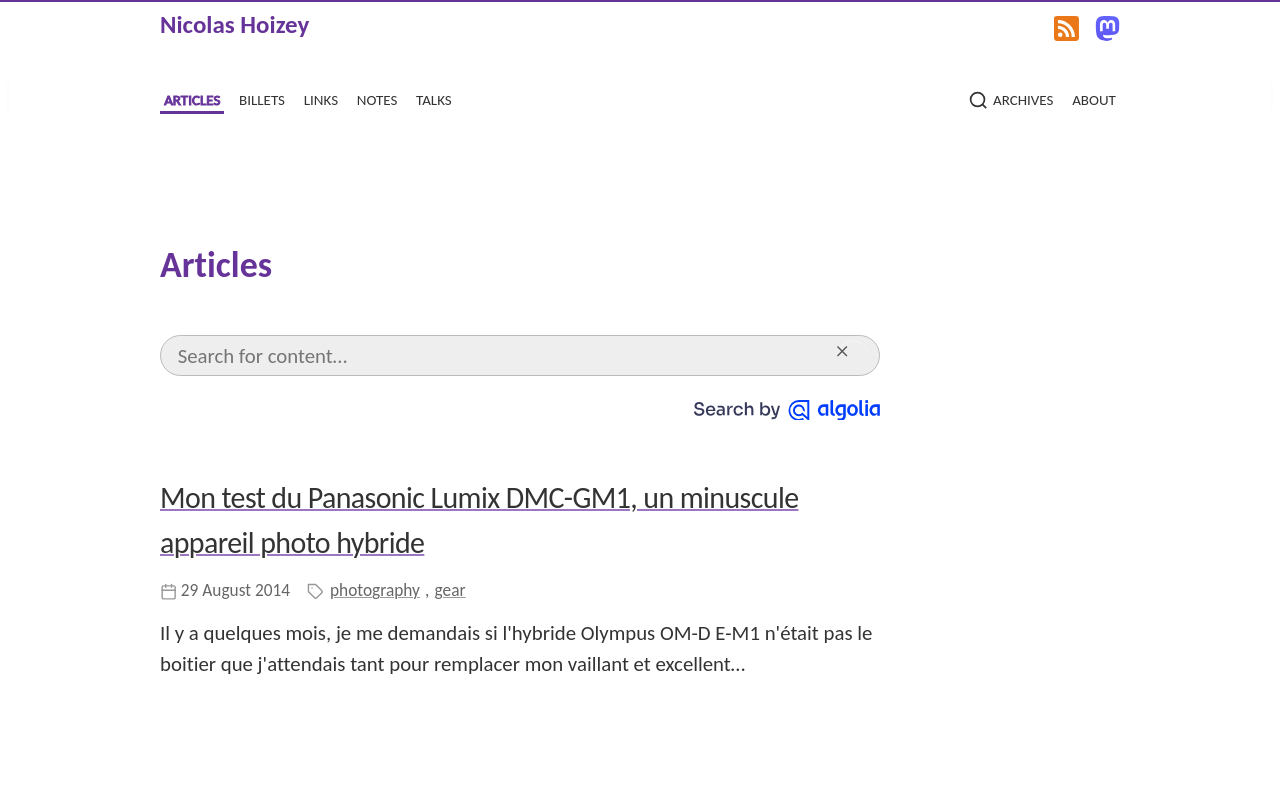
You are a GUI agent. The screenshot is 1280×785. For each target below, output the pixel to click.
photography (375, 590)
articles (192, 98)
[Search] (502, 355)
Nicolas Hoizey (234, 24)
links (321, 98)
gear (450, 590)
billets (262, 98)
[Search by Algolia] (787, 407)
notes (377, 98)
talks (434, 98)
